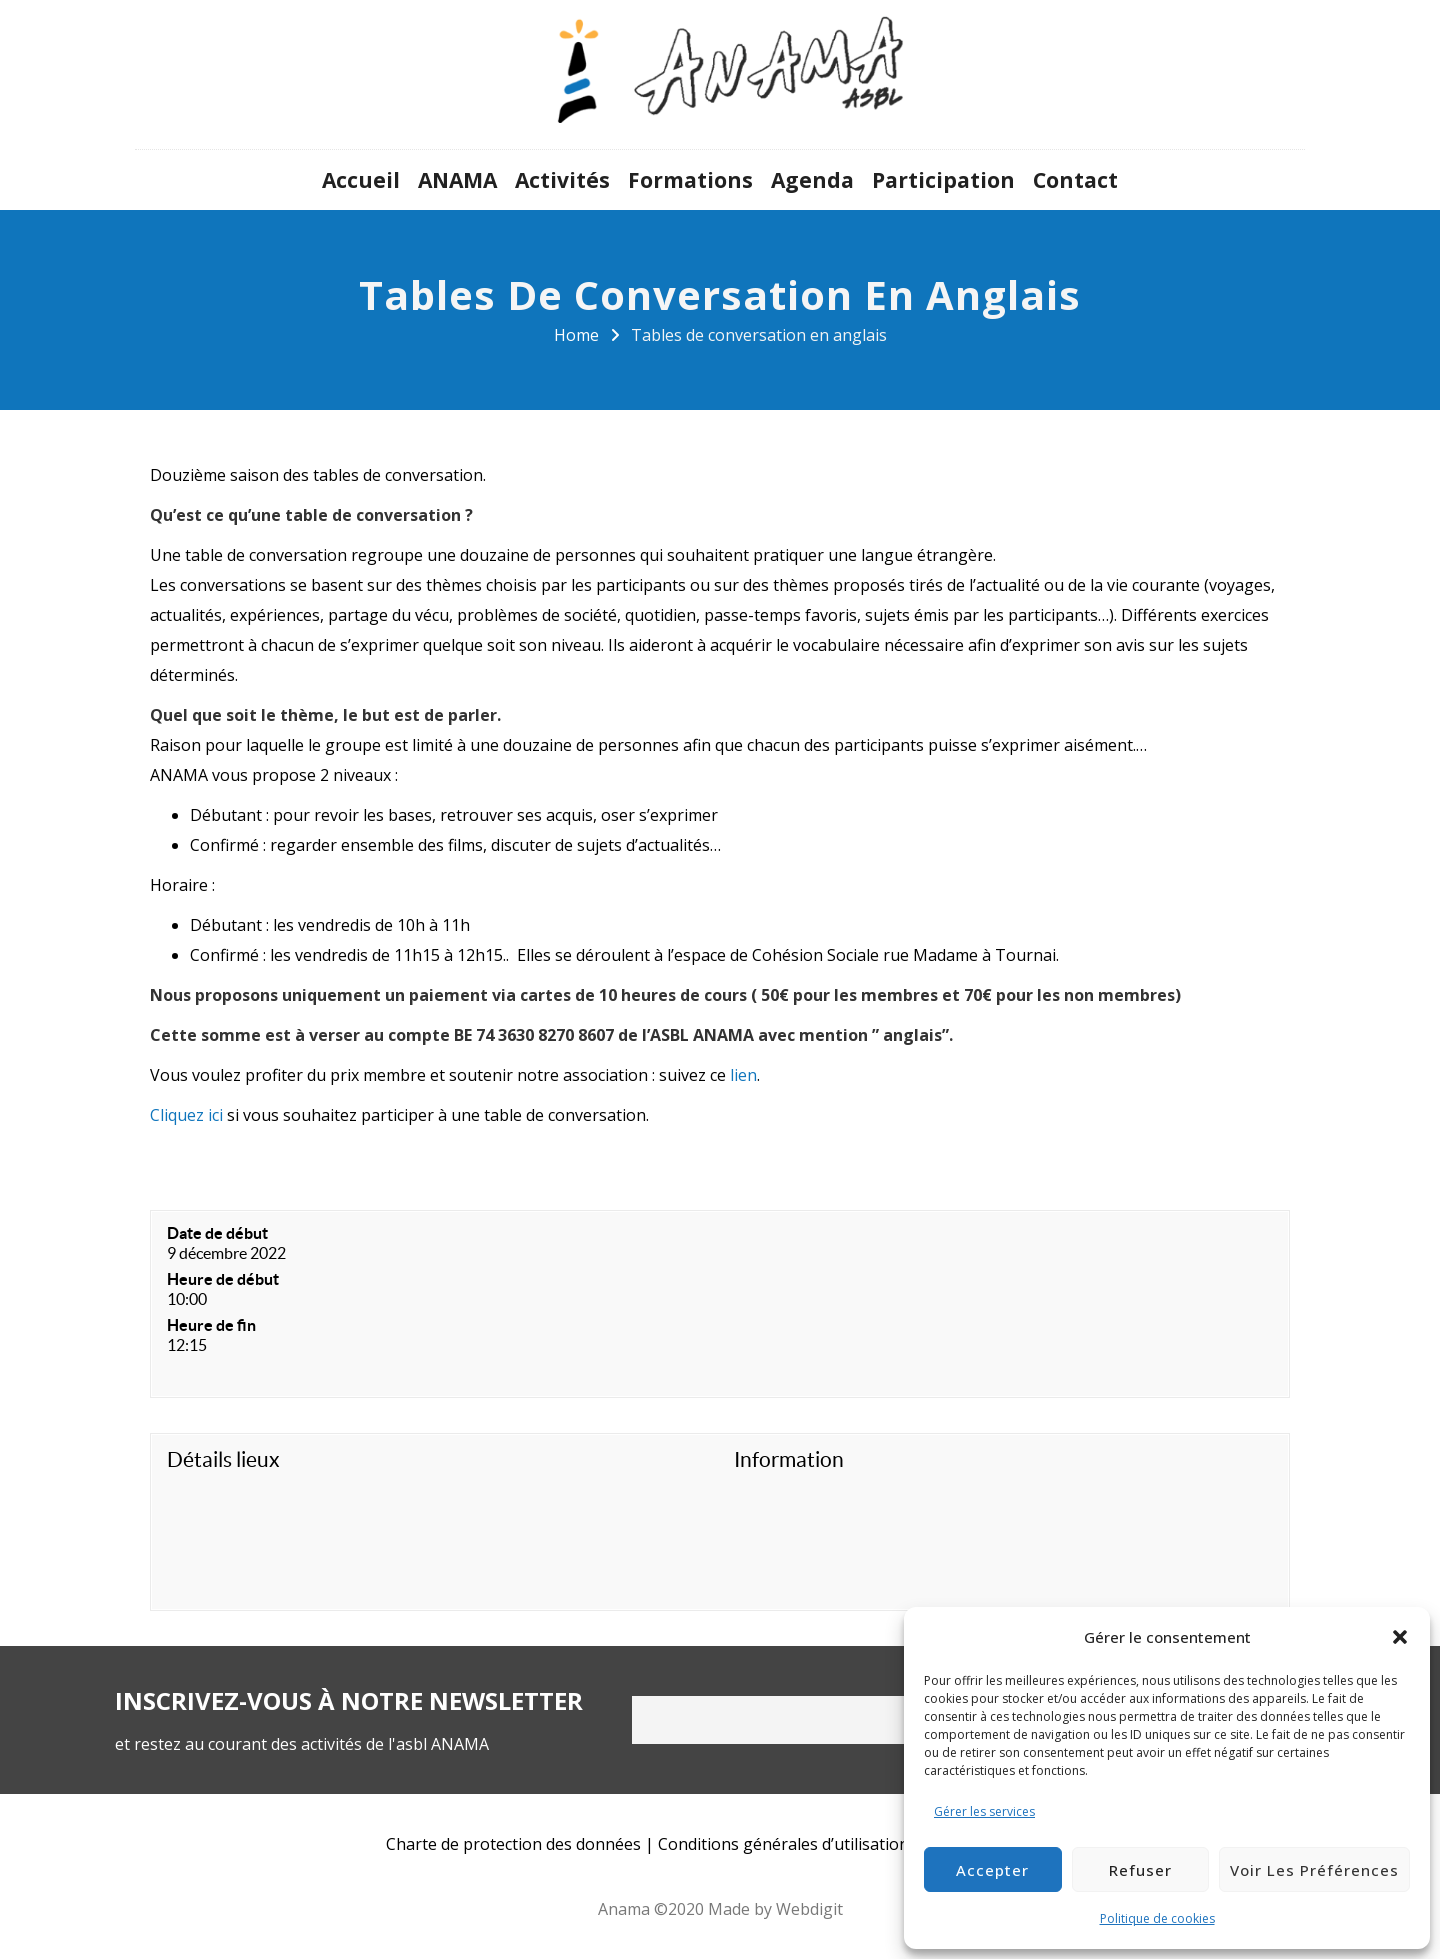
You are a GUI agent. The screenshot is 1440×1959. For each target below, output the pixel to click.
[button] (1400, 1637)
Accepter (992, 1870)
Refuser (1140, 1870)
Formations (690, 180)
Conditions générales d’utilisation (783, 1844)
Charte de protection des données (513, 1844)
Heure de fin (211, 1325)
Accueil (361, 180)
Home (576, 335)
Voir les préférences (1314, 1870)
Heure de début (223, 1279)
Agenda (812, 180)
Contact (1075, 180)
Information (789, 1459)
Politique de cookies (1157, 1918)
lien (741, 1075)
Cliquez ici (186, 1115)
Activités (562, 180)
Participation (943, 180)
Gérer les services (984, 1811)
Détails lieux (223, 1459)
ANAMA (457, 180)
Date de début (217, 1233)
